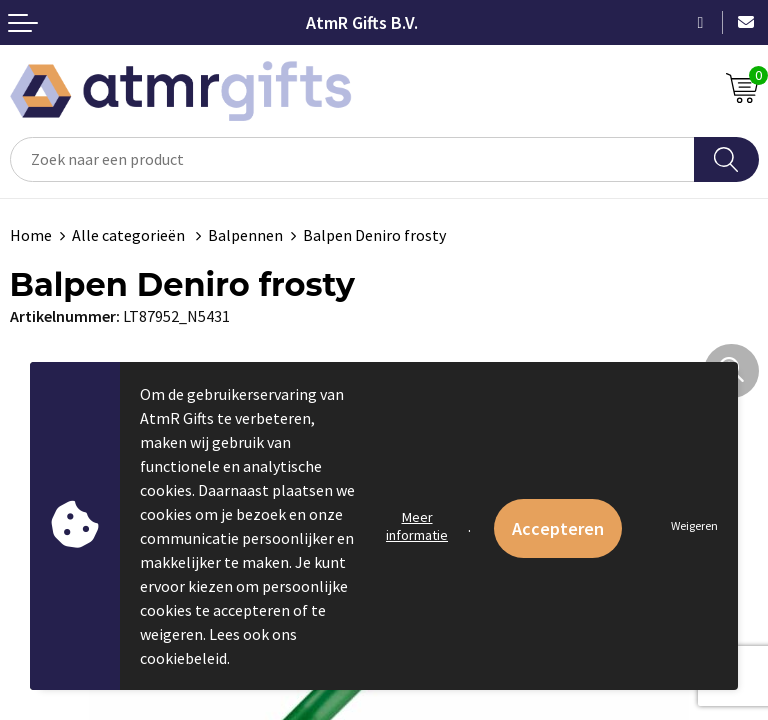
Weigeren (694, 525)
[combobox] (352, 159)
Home (31, 235)
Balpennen (245, 235)
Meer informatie (417, 526)
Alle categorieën (130, 235)
